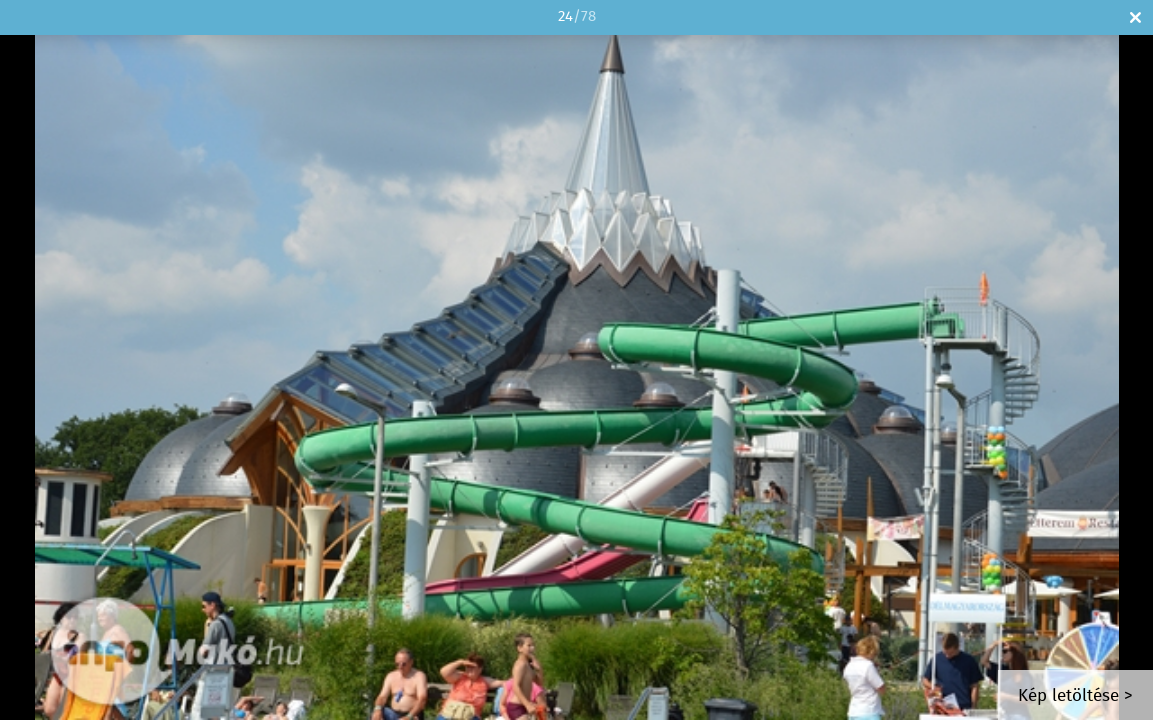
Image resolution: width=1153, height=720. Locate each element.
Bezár (1135, 17)
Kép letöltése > (1075, 696)
